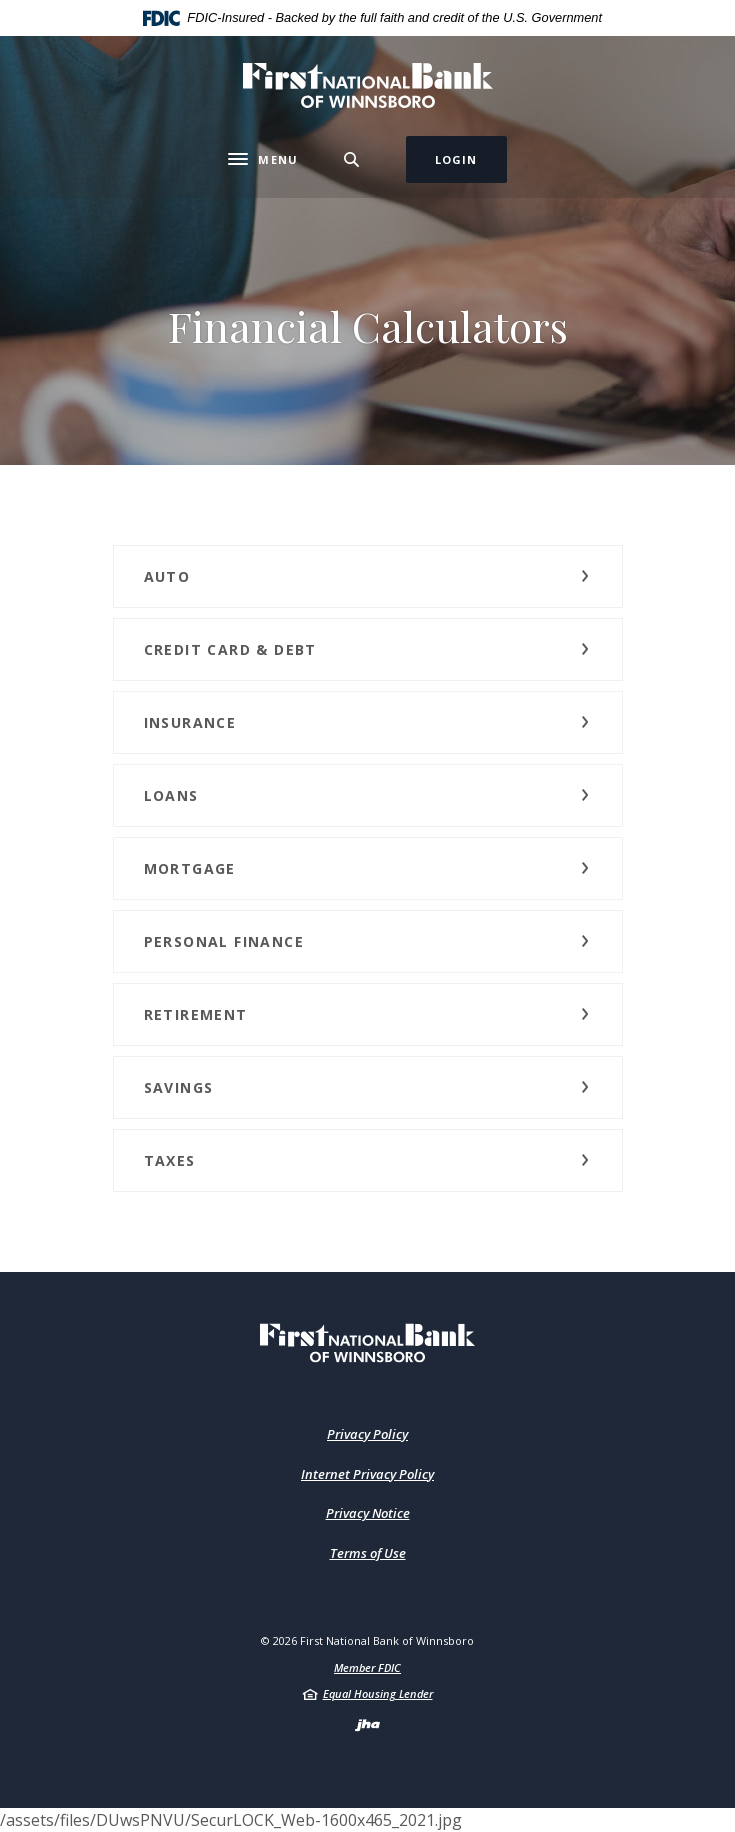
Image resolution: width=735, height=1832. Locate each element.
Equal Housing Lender (378, 1693)
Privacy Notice (368, 1513)
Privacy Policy (367, 1434)
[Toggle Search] (352, 159)
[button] (368, 576)
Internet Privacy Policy (367, 1474)
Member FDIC (367, 1667)
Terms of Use (368, 1553)
